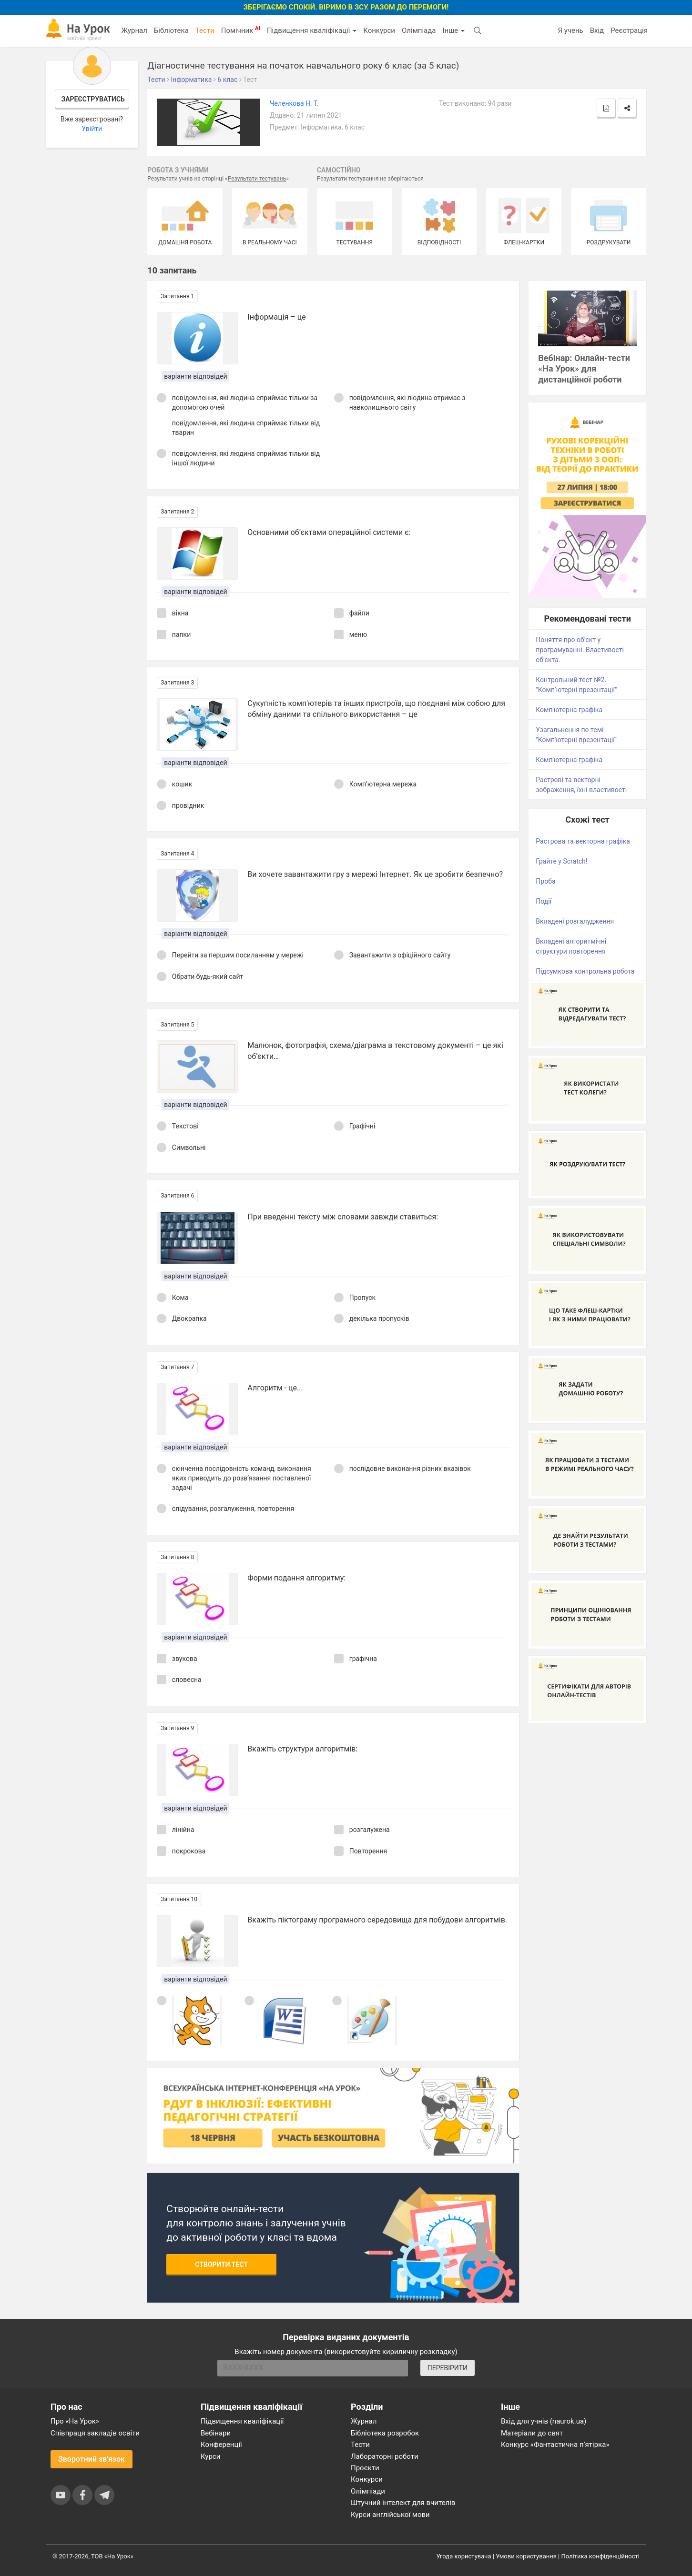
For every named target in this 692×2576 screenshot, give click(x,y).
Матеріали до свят (532, 2433)
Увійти (91, 128)
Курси (210, 2456)
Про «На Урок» (75, 2421)
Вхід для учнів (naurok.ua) (543, 2421)
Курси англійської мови (390, 2514)
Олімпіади (368, 2491)
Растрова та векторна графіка (583, 841)
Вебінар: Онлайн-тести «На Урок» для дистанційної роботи (584, 369)
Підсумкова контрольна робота (585, 971)
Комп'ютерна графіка (569, 710)
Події (543, 901)
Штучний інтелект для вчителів (403, 2502)
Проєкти (365, 2468)
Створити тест (221, 2264)
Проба (545, 881)
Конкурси (379, 30)
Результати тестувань (257, 178)
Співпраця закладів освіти (95, 2433)
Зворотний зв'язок (91, 2459)
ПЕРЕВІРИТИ (447, 2368)
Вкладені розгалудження (575, 921)
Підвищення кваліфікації (311, 30)
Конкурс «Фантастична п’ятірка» (555, 2444)
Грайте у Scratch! (561, 861)
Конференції (221, 2444)
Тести (204, 30)
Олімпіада (419, 30)
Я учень (570, 30)
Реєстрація (629, 30)
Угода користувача (464, 2556)
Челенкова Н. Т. (294, 103)
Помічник (240, 30)
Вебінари (216, 2433)
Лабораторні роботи (384, 2456)
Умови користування (526, 2556)
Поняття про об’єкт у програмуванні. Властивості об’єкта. (580, 650)
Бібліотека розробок (385, 2433)
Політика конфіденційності (600, 2556)
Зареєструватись (93, 99)
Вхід (597, 30)
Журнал (134, 30)
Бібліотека (171, 30)
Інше (453, 30)
